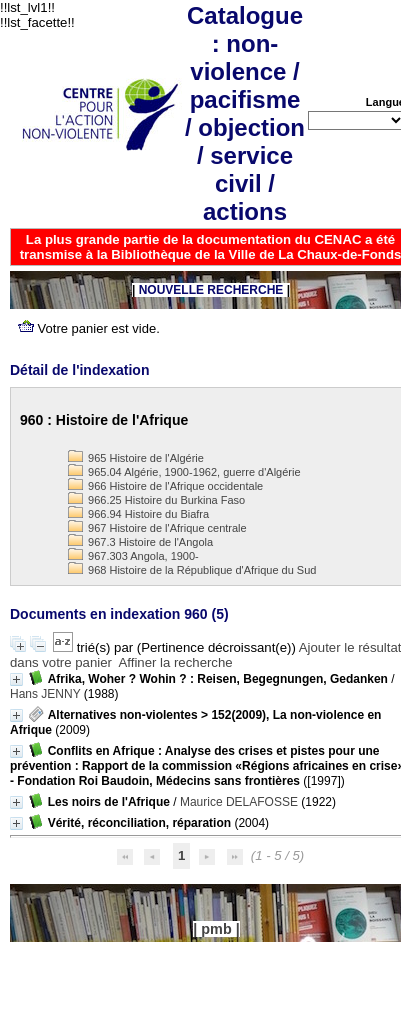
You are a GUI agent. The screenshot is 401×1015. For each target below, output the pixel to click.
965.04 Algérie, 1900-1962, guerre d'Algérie (184, 472)
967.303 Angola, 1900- (133, 556)
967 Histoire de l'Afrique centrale (157, 528)
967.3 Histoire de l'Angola (140, 542)
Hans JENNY (45, 694)
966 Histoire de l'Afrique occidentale (165, 486)
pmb (216, 929)
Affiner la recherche (176, 662)
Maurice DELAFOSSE (239, 802)
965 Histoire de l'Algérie (136, 458)
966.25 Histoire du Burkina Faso (156, 500)
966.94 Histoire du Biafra (138, 514)
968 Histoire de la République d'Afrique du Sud (192, 570)
